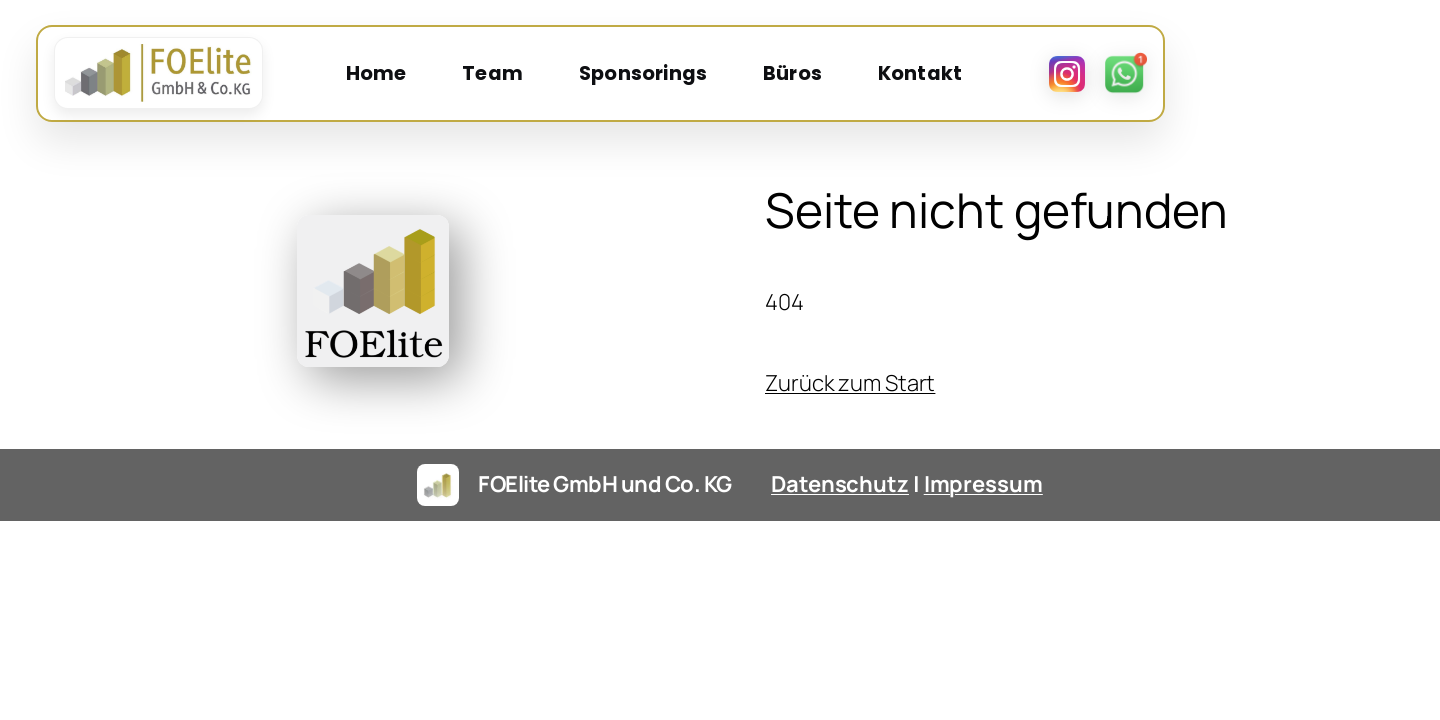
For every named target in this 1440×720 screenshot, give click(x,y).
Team (612, 76)
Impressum (983, 518)
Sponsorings (763, 76)
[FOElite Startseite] (165, 77)
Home (495, 76)
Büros (912, 76)
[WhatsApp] (1357, 77)
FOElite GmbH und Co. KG (605, 518)
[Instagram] (1299, 77)
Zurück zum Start (850, 417)
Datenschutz (840, 518)
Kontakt (1039, 76)
